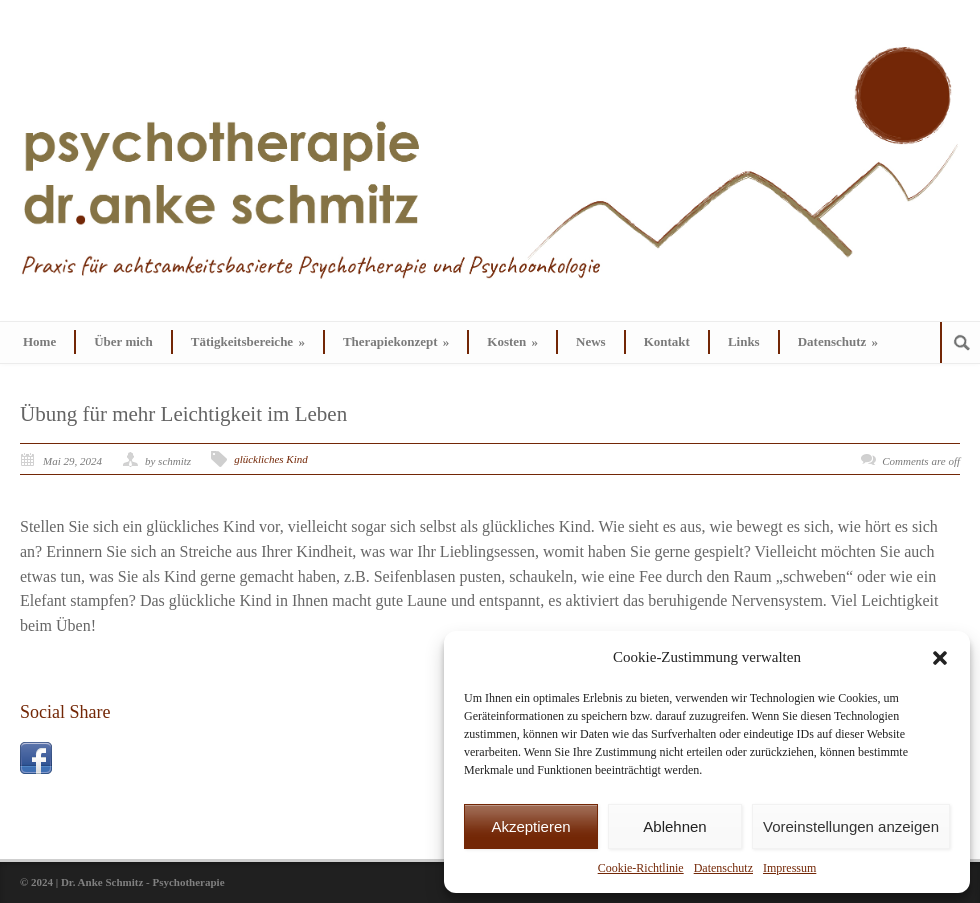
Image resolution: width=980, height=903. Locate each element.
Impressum (789, 868)
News (591, 341)
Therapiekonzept (396, 341)
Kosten (512, 341)
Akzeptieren (530, 826)
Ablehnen (674, 826)
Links (744, 341)
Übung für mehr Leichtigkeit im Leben (183, 414)
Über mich (123, 341)
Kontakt (667, 341)
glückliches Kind (271, 459)
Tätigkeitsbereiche (248, 341)
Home (39, 341)
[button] (940, 658)
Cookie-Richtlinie (641, 868)
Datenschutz (723, 868)
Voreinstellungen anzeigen (851, 826)
